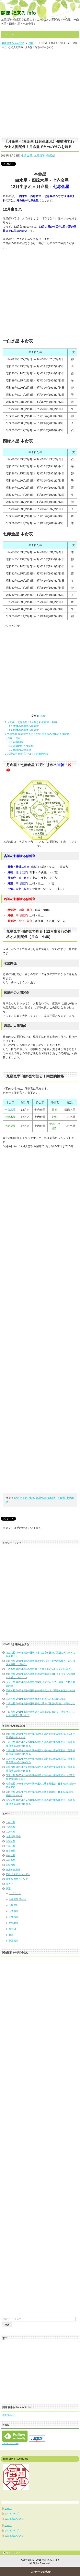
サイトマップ (12, 2513)
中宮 (52, 1123)
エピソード (15, 1893)
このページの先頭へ (41, 2571)
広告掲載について (14, 2518)
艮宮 (55, 1109)
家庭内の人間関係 (21, 745)
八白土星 (10, 1855)
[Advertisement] (40, 93)
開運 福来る (8, 2415)
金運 (11, 1934)
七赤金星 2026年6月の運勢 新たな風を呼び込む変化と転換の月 (39, 1669)
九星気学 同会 (13, 1836)
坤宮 (55, 1116)
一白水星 (10, 1109)
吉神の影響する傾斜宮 (24, 726)
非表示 (41, 715)
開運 (8, 1888)
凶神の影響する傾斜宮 (24, 730)
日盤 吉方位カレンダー (18, 1874)
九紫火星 (10, 1841)
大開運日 (13, 1905)
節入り (9, 1884)
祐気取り (13, 1923)
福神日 (12, 1929)
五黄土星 (10, 1850)
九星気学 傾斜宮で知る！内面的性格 (27, 753)
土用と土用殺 (13, 1869)
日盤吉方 (13, 1917)
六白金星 (10, 1860)
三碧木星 (10, 1831)
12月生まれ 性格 (24, 1497)
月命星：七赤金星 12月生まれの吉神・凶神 (31, 722)
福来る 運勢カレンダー (18, 1879)
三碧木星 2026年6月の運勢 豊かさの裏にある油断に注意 (36, 1698)
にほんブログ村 (10, 2443)
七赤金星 (26, 155)
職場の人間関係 (20, 749)
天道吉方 (13, 1911)
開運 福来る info (18, 13)
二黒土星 (10, 1846)
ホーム (8, 2508)
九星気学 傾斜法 (44, 155)
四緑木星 (10, 1116)
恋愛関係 (16, 741)
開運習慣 (13, 1940)
